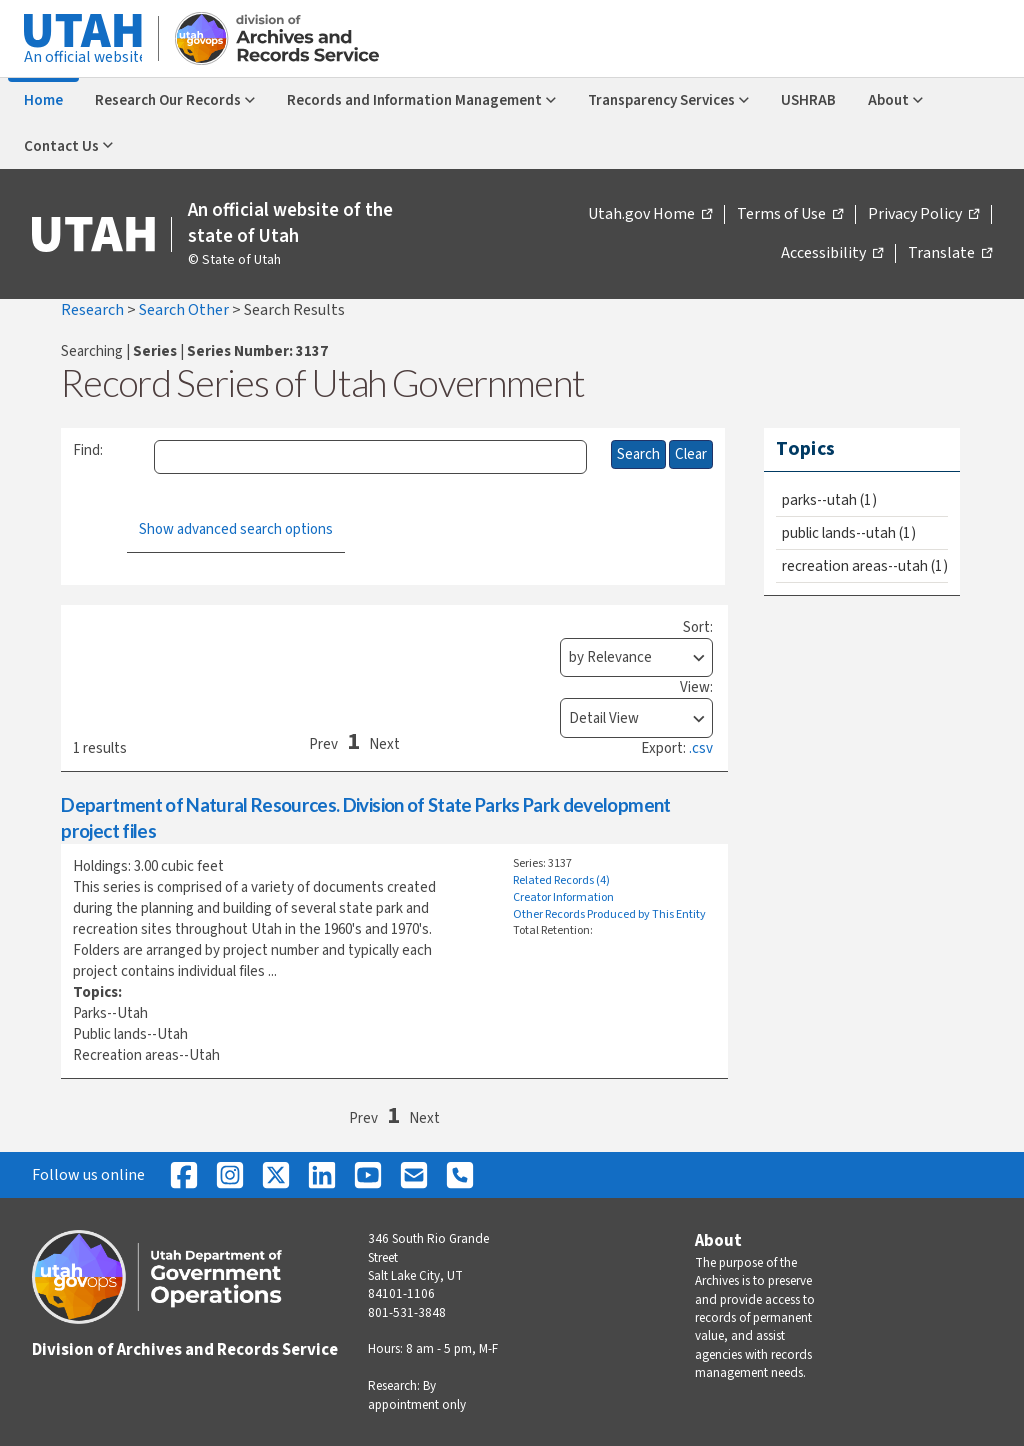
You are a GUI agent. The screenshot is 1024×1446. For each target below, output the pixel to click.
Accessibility (832, 254)
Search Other (185, 310)
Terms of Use (790, 215)
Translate (950, 254)
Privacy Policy (923, 215)
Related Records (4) (561, 880)
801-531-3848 (407, 1313)
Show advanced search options (236, 529)
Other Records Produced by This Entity (609, 914)
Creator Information (563, 897)
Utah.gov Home (650, 215)
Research (94, 310)
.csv (701, 748)
